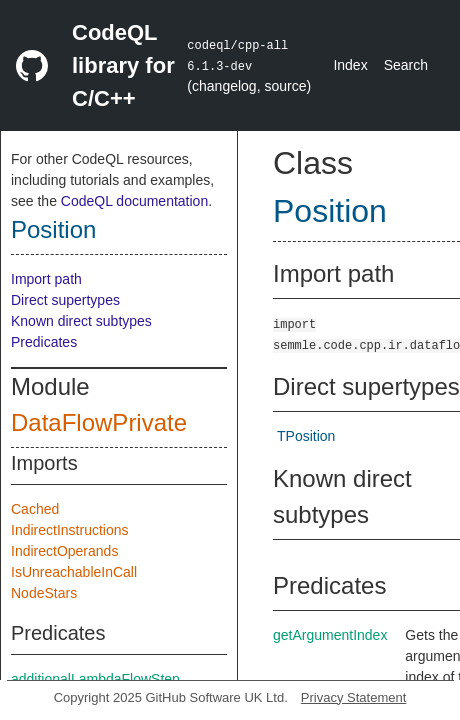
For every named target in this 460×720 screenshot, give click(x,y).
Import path (46, 279)
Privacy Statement (354, 697)
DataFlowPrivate (99, 422)
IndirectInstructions (70, 530)
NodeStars (44, 593)
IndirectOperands (64, 551)
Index (350, 65)
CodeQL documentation (134, 201)
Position (53, 229)
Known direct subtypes (81, 321)
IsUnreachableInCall (74, 572)
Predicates (44, 342)
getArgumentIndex (330, 635)
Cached (35, 509)
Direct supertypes (65, 300)
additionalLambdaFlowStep (95, 679)
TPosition (306, 436)
